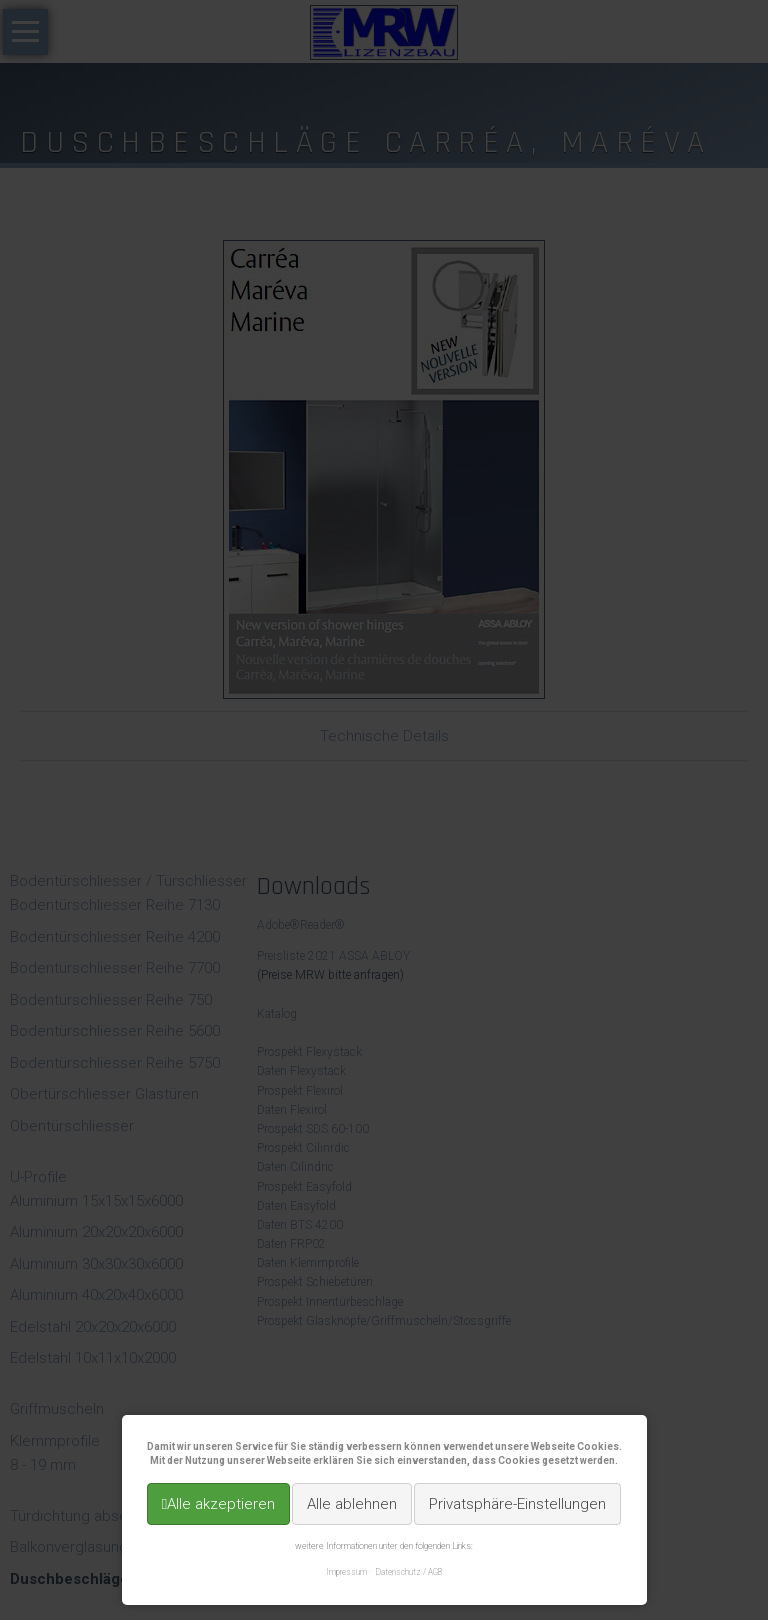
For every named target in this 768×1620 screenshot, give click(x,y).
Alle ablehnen (352, 1504)
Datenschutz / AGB (409, 1572)
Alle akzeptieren (221, 1504)
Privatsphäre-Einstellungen (517, 1504)
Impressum (346, 1572)
